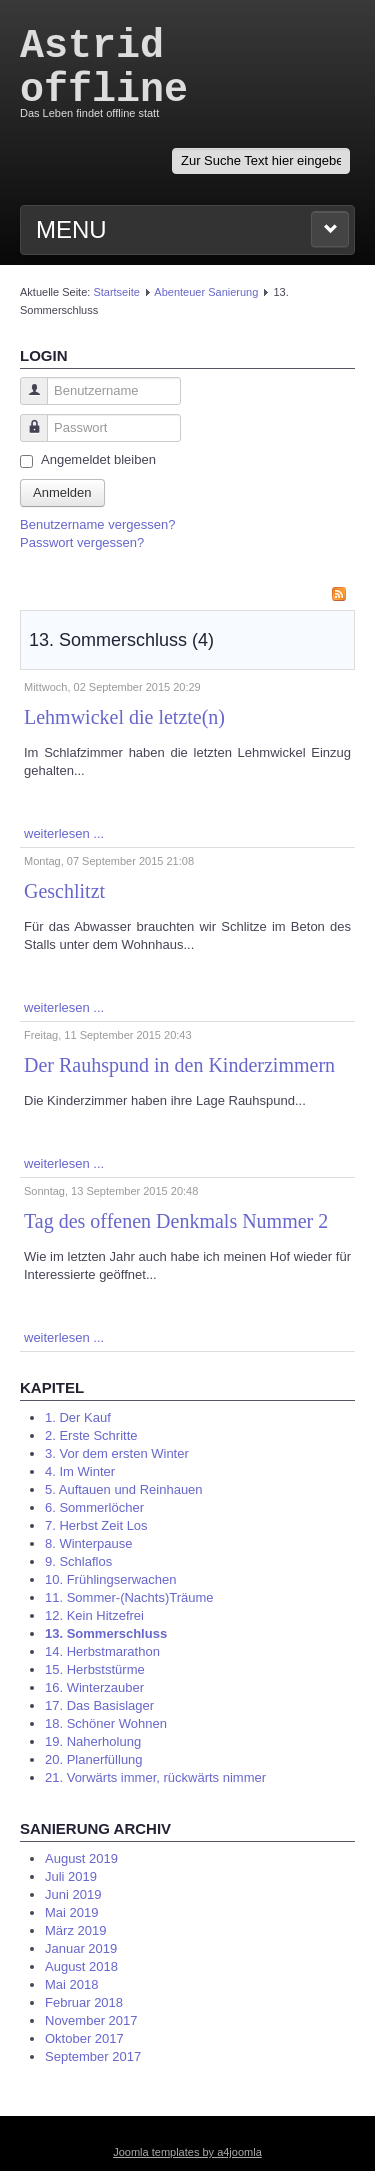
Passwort (26, 437)
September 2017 (93, 2056)
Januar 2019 (81, 1948)
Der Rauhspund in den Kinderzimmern (179, 1065)
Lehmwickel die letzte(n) (124, 717)
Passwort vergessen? (82, 542)
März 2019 (75, 1930)
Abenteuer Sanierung (206, 292)
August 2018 (81, 1966)
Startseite (116, 292)
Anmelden (62, 492)
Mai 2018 (71, 1984)
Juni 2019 (73, 1894)
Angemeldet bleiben (98, 459)
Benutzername (26, 400)
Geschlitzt (64, 891)
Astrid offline (104, 68)
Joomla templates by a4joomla (187, 2152)
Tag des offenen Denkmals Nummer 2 (176, 1221)
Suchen (172, 148)
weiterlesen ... (64, 833)
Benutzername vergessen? (97, 524)
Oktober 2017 (84, 2038)
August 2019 (81, 1858)
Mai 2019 (71, 1912)
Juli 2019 (71, 1876)
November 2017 (91, 2020)
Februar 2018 (84, 2002)
